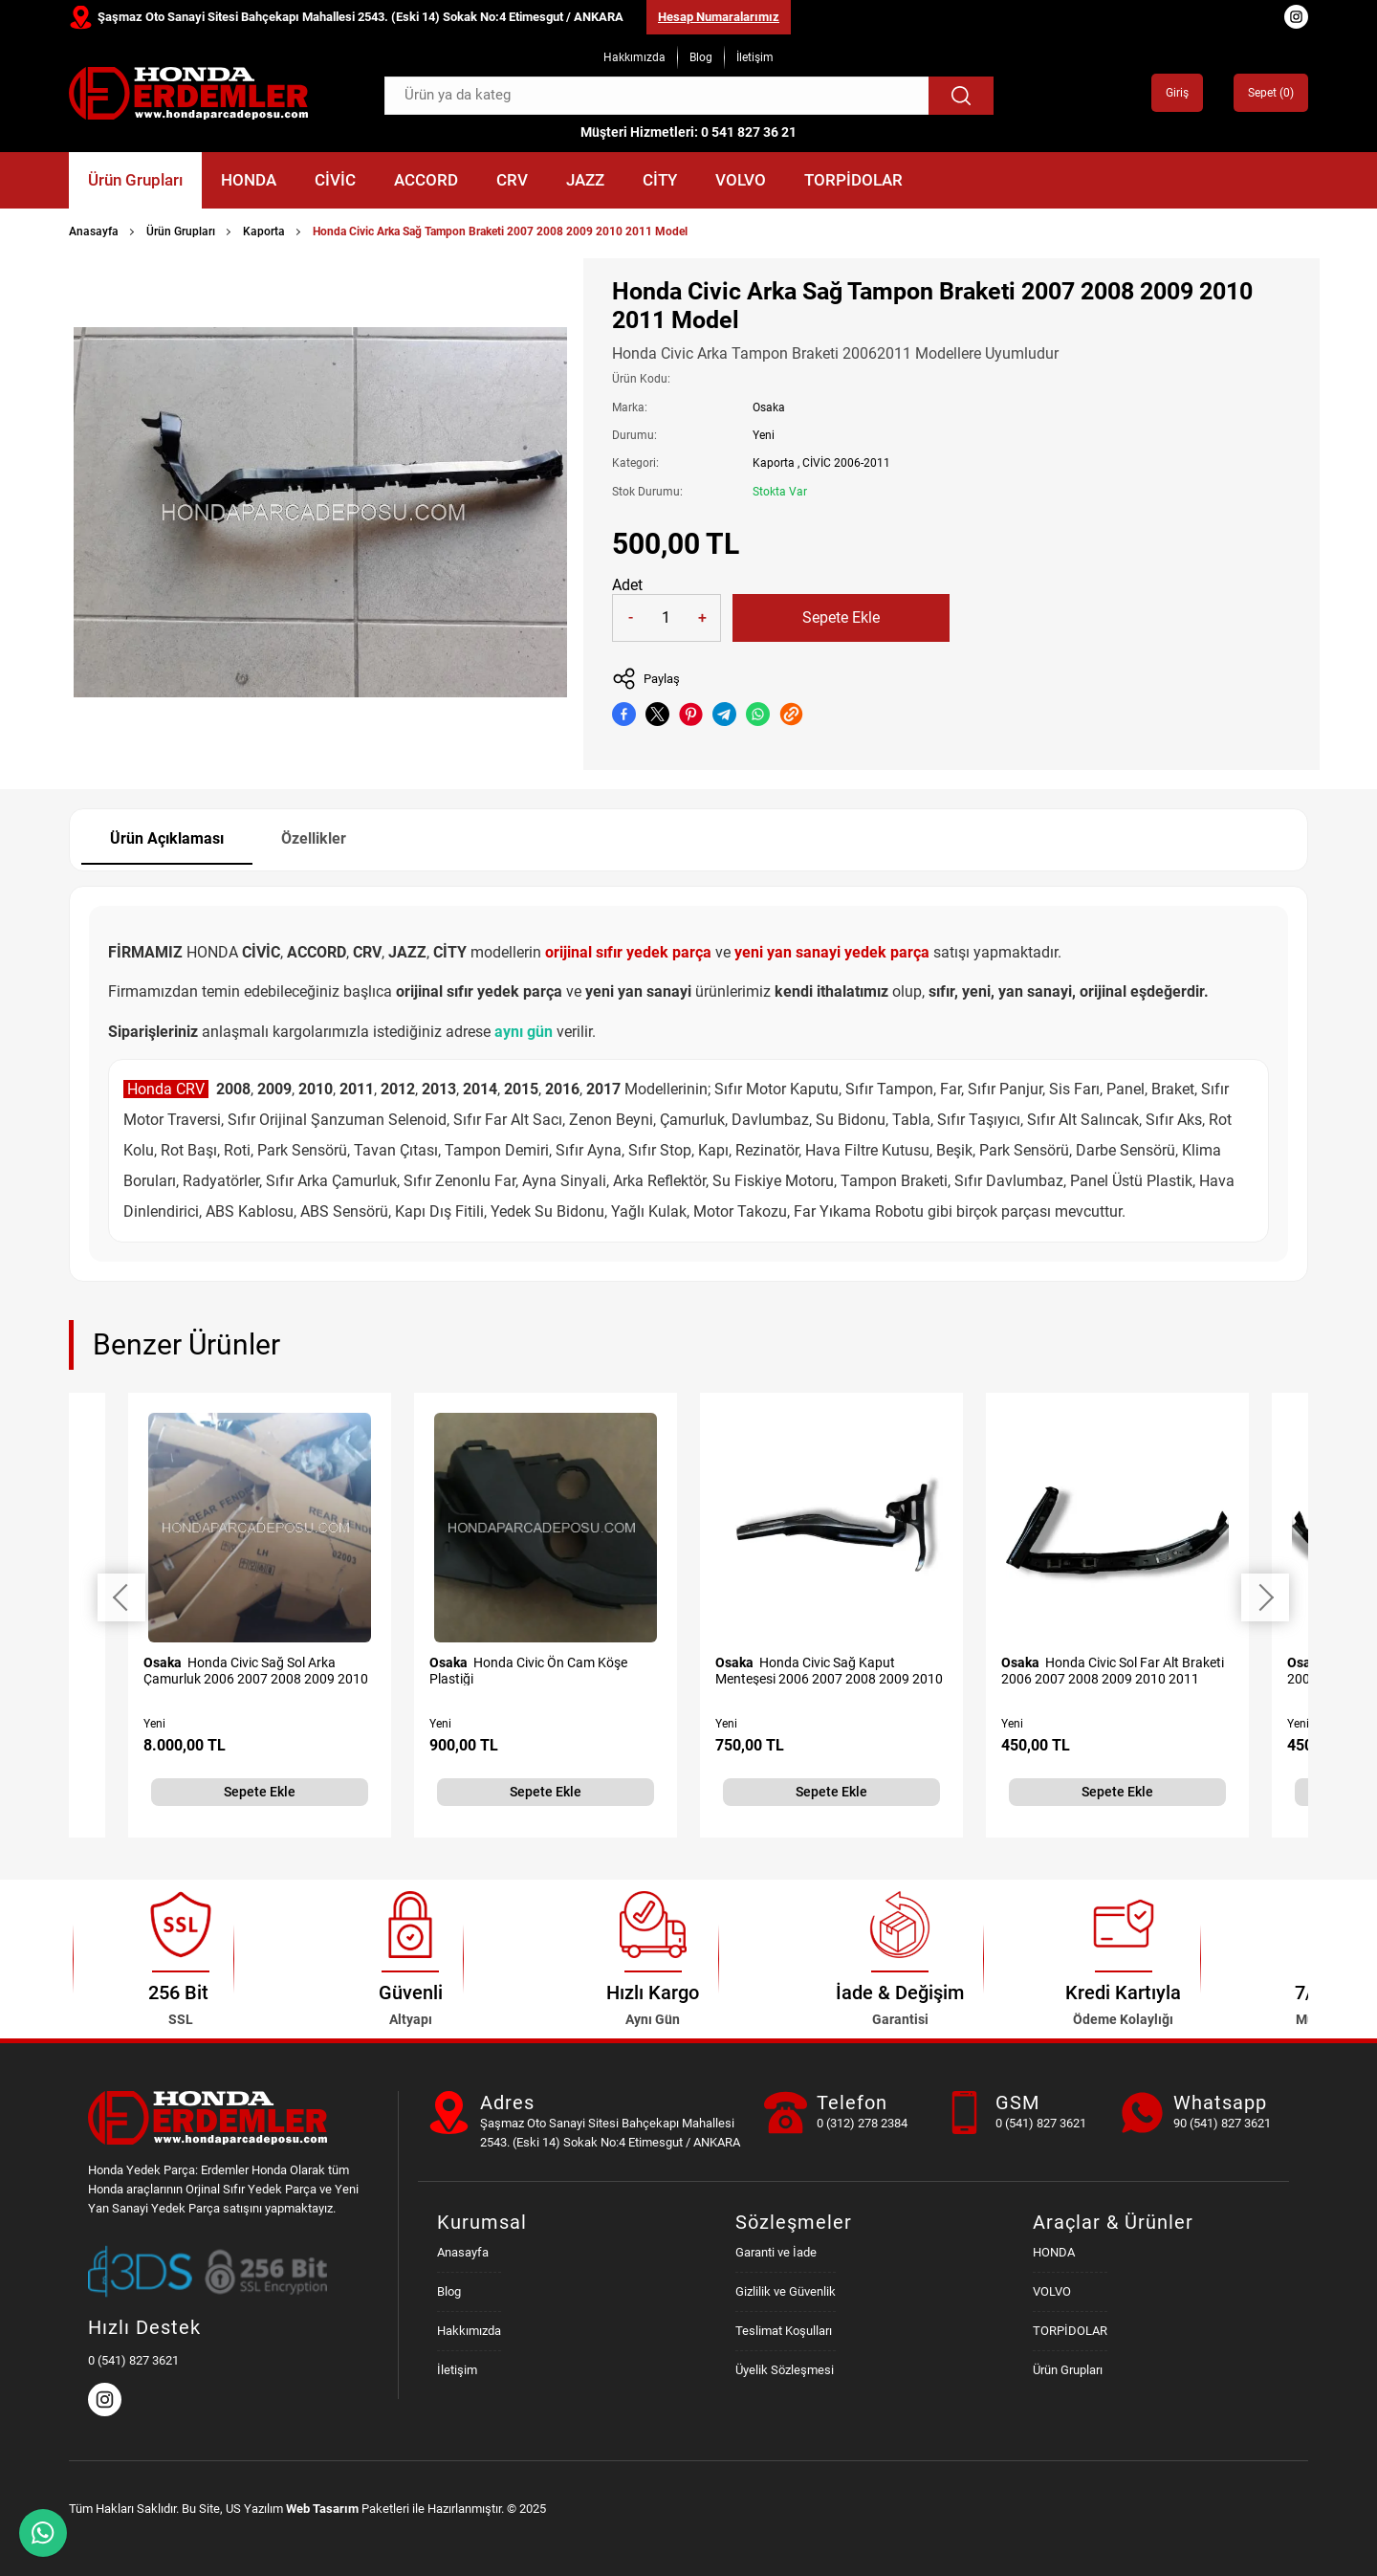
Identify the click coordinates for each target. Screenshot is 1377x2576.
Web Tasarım (322, 2508)
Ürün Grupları (135, 179)
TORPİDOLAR (853, 179)
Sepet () (1271, 92)
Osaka (769, 407)
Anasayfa (94, 231)
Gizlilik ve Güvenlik (785, 2291)
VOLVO (740, 179)
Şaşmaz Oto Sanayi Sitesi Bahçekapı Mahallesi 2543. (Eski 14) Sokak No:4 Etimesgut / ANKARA (360, 17)
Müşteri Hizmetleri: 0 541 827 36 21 (688, 132)
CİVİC (335, 179)
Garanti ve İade (776, 2252)
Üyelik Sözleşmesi (784, 2370)
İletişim (755, 57)
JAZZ (585, 179)
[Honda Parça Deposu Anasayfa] (188, 93)
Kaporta (264, 231)
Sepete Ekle (841, 617)
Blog (700, 57)
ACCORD (426, 179)
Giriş (1177, 92)
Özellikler (313, 838)
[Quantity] (666, 618)
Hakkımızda (634, 57)
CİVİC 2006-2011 (846, 463)
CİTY (660, 179)
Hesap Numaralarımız (718, 17)
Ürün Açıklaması (167, 838)
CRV (512, 179)
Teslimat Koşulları (783, 2330)
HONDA (248, 179)
